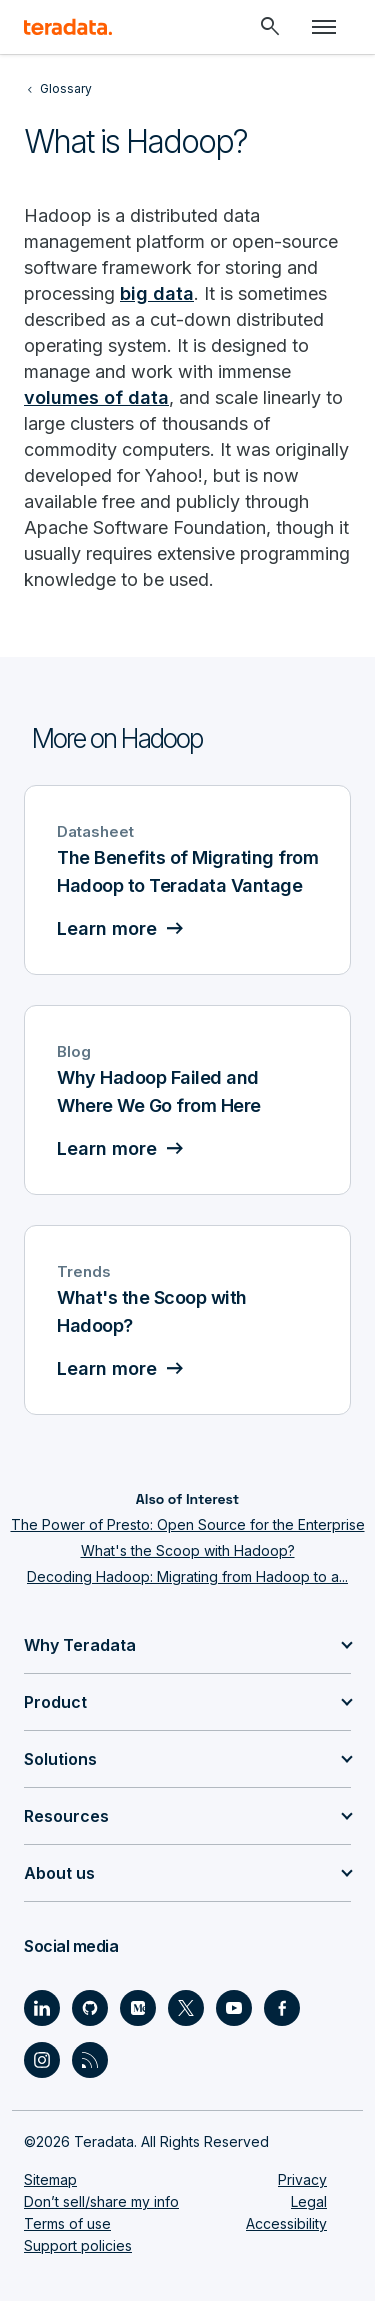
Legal (309, 2201)
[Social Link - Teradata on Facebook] (282, 2008)
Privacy (302, 2179)
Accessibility (286, 2223)
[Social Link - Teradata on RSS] (90, 2060)
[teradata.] (68, 27)
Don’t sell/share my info (101, 2201)
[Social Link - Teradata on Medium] (138, 2008)
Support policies (78, 2245)
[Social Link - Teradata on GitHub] (90, 2008)
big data (157, 293)
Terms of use (67, 2223)
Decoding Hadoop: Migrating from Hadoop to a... (187, 1576)
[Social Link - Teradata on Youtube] (234, 2008)
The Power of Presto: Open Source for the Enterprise (188, 1524)
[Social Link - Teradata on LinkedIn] (42, 2008)
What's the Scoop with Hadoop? (188, 1550)
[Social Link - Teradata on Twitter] (186, 2008)
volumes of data (96, 397)
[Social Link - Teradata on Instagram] (42, 2060)
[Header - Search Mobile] (270, 27)
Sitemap (50, 2179)
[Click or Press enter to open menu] (324, 27)
